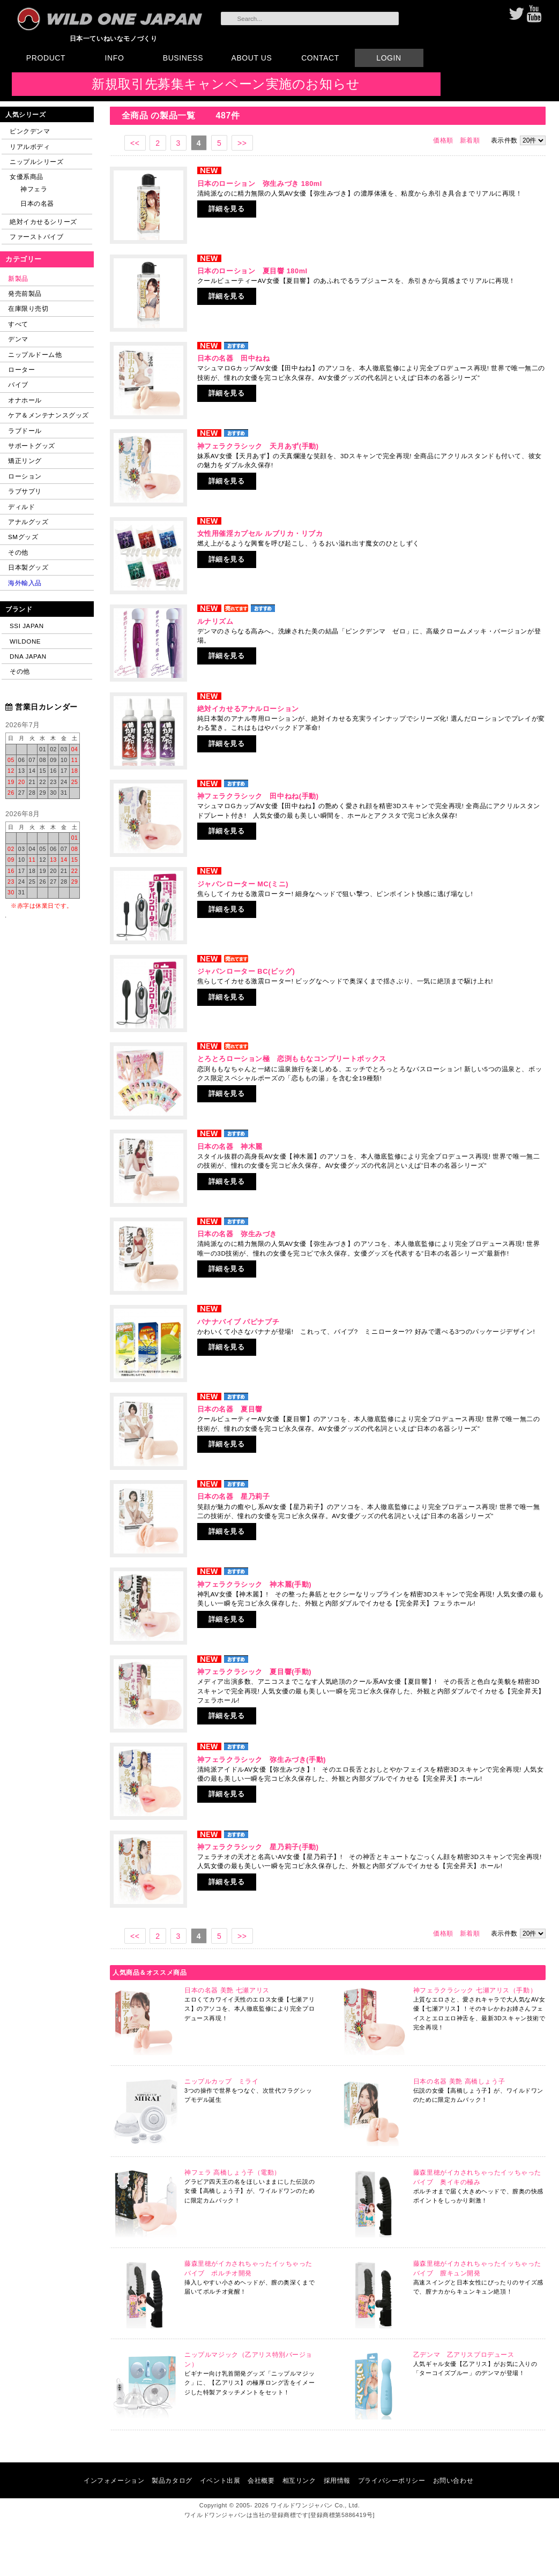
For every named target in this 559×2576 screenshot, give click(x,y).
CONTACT (320, 58)
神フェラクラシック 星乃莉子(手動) (258, 1847)
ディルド (21, 506)
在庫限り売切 (28, 308)
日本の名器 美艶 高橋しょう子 (459, 2081)
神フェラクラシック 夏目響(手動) (254, 1672)
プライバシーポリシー (392, 2480)
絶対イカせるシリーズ (43, 221)
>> (242, 143)
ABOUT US (252, 58)
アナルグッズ (28, 521)
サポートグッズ (31, 445)
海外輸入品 (25, 582)
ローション (25, 476)
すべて (18, 323)
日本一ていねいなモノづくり (114, 38)
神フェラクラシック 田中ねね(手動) (258, 796)
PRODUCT (45, 58)
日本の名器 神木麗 (230, 1147)
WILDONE (25, 641)
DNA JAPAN (28, 656)
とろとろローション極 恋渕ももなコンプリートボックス (291, 1059)
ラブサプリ (25, 491)
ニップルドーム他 (35, 354)
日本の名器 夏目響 (230, 1409)
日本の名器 (37, 203)
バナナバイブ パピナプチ (238, 1322)
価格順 (443, 140)
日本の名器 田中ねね (233, 358)
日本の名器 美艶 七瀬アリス (227, 1990)
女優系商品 (26, 176)
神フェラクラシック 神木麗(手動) (254, 1584)
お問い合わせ (453, 2480)
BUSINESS (183, 58)
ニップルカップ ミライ (221, 2081)
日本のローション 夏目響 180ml (252, 271)
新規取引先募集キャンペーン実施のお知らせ (226, 84)
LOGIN (388, 58)
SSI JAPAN (27, 625)
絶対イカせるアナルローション (248, 709)
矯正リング (25, 460)
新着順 (470, 140)
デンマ (18, 338)
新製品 (18, 278)
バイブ (18, 384)
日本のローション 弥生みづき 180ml (259, 184)
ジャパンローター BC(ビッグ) (246, 971)
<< (135, 143)
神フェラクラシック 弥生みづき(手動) (261, 1760)
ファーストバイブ (37, 236)
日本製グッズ (28, 567)
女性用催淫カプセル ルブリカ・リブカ (260, 533)
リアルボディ (30, 146)
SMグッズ (23, 536)
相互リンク (299, 2480)
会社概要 (261, 2480)
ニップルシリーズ (37, 161)
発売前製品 (25, 293)
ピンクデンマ (30, 131)
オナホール (25, 400)
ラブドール (25, 430)
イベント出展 (220, 2480)
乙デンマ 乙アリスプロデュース (464, 2354)
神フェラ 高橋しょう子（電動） (232, 2172)
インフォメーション (114, 2480)
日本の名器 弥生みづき (237, 1234)
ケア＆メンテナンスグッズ (48, 415)
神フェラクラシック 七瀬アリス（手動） (474, 1990)
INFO (114, 58)
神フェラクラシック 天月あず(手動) (258, 446)
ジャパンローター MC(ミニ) (243, 884)
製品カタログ (172, 2480)
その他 (18, 552)
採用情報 (337, 2480)
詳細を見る (226, 209)
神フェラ (33, 188)
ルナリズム (215, 621)
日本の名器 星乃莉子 (233, 1496)
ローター (21, 369)
